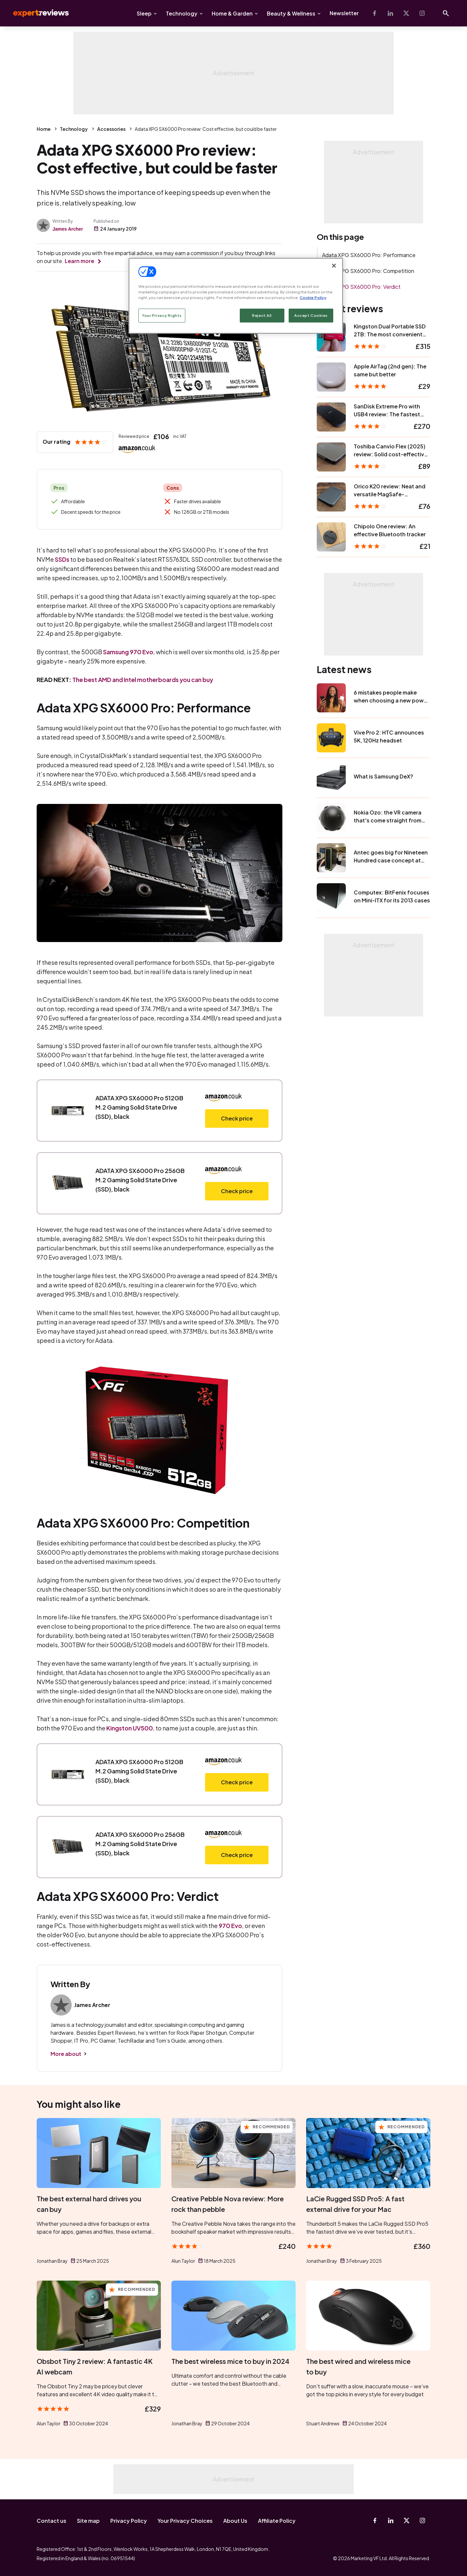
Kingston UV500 (129, 1728)
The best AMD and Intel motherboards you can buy (142, 679)
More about (66, 2053)
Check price (237, 1118)
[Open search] (446, 13)
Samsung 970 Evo (128, 652)
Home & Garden (232, 13)
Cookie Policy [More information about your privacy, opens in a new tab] (313, 297)
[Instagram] (422, 13)
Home (44, 129)
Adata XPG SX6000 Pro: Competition (368, 270)
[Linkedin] (390, 13)
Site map (88, 2520)
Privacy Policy (128, 2520)
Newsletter (344, 13)
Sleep (144, 13)
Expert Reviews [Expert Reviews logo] (35, 13)
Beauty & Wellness (291, 13)
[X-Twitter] (406, 13)
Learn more (79, 260)
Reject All (262, 315)
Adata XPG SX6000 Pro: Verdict (361, 286)
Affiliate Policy (277, 2520)
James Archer (68, 229)
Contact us (51, 2520)
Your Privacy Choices (185, 2520)
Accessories (111, 129)
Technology (182, 13)
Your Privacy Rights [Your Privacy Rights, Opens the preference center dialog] (162, 315)
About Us (235, 2520)
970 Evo (230, 1925)
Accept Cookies (311, 315)
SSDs (62, 559)
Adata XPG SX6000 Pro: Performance (368, 254)
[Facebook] (374, 13)
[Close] (334, 265)
